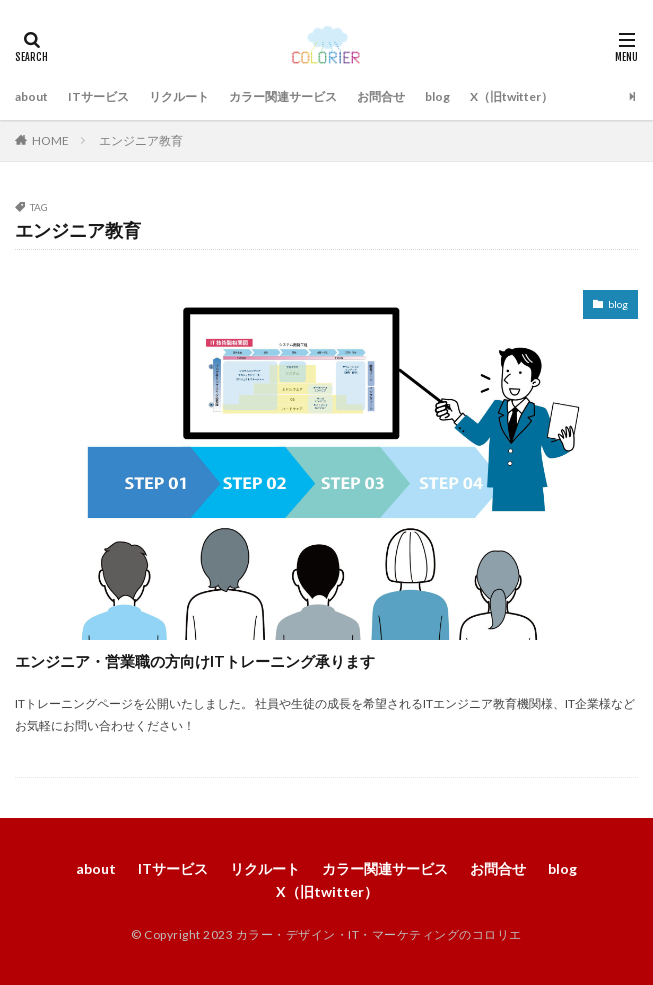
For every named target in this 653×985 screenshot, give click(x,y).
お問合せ (381, 96)
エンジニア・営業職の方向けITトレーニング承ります (195, 661)
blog (437, 96)
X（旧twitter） (511, 96)
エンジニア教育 (141, 140)
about (31, 96)
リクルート (179, 96)
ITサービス (98, 96)
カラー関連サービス (283, 96)
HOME (50, 140)
